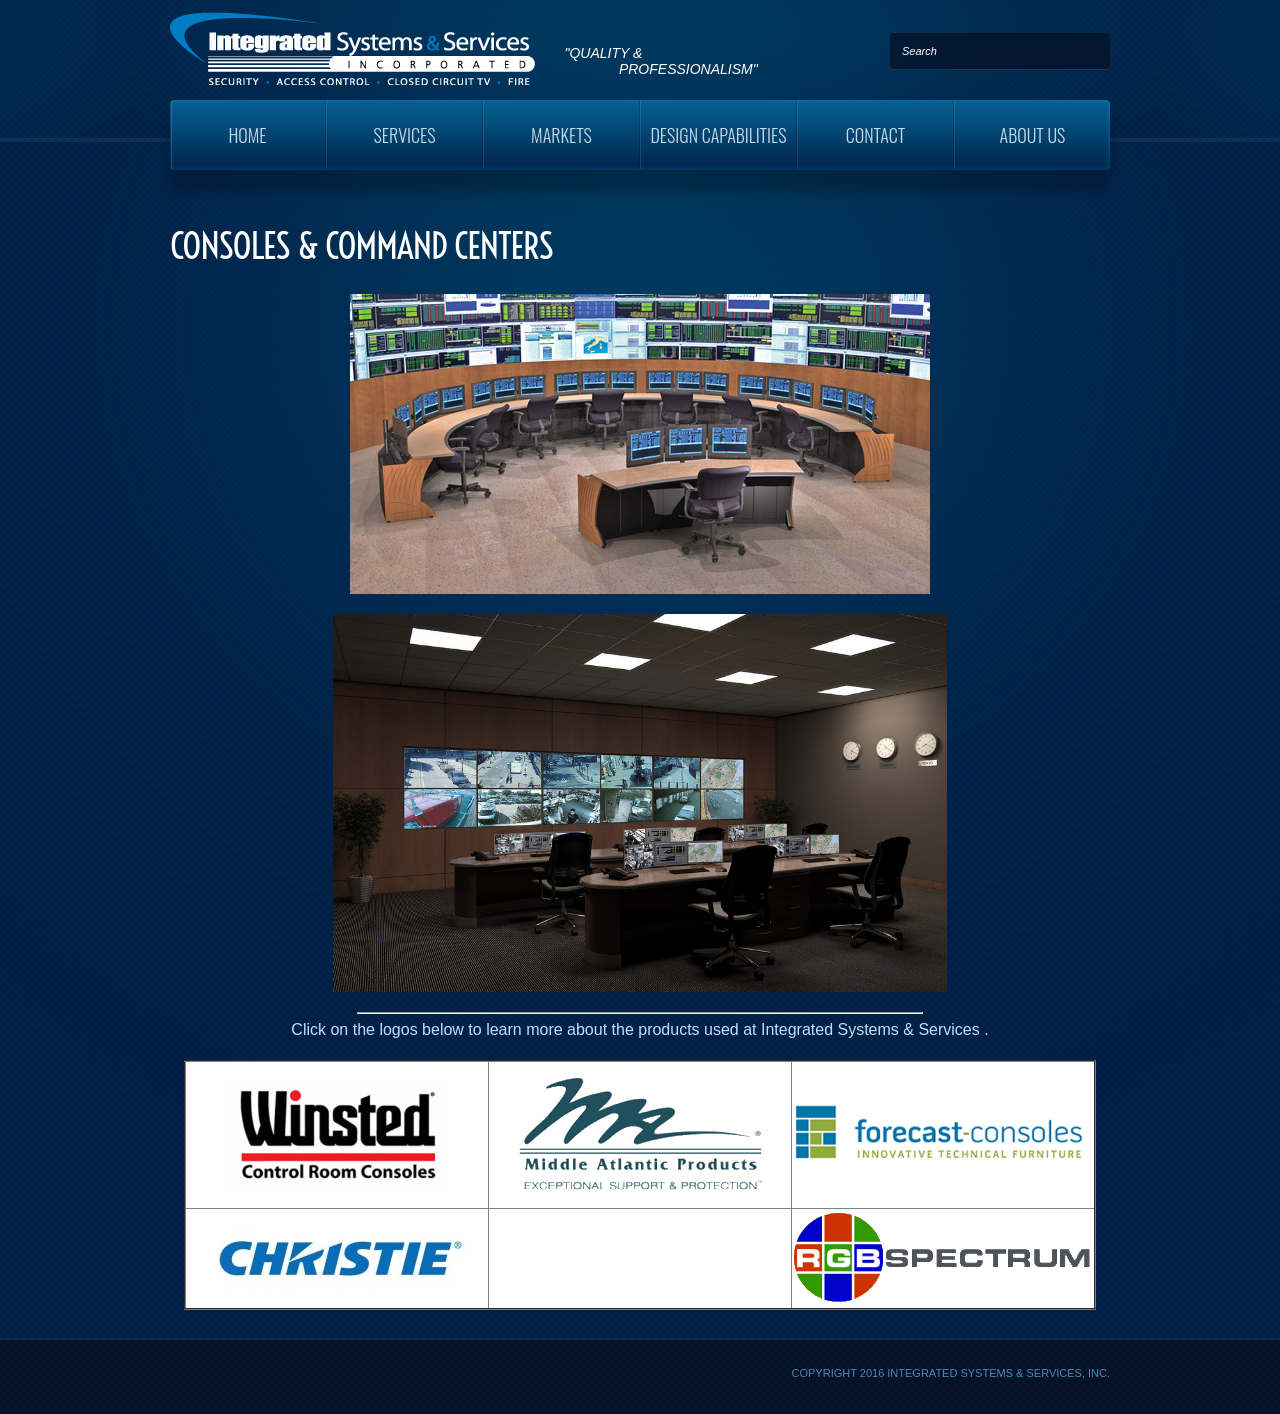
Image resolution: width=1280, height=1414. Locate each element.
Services (405, 135)
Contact (876, 135)
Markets (561, 135)
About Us (1033, 135)
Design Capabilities (718, 135)
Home (247, 135)
